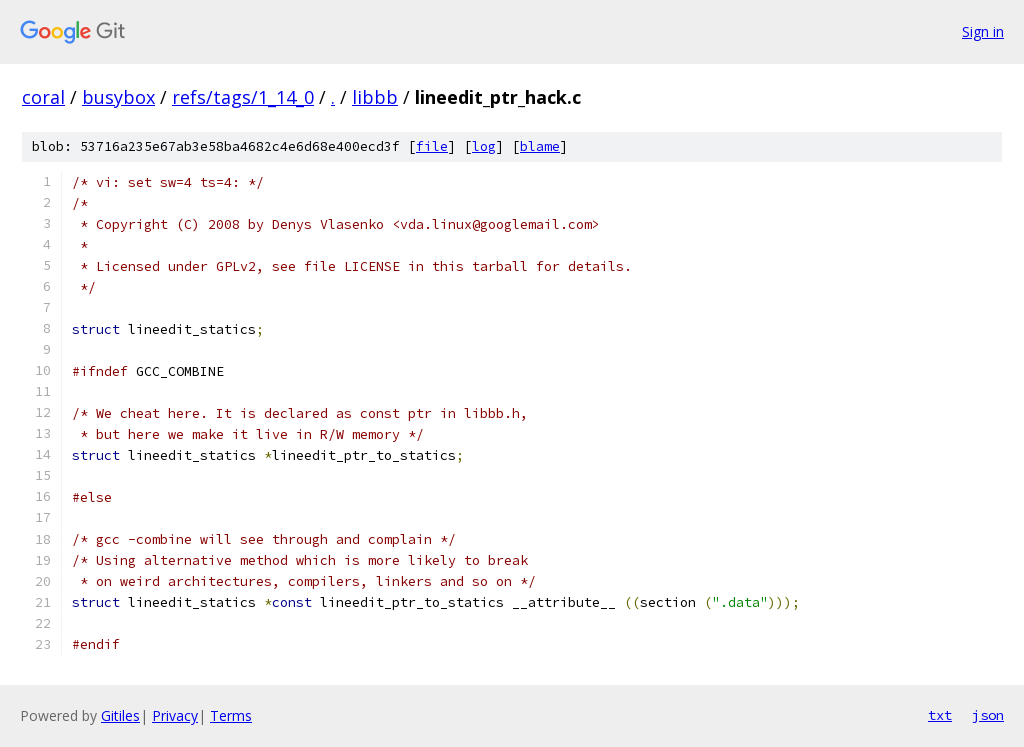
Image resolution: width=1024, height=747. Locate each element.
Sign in (983, 31)
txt (940, 715)
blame (540, 146)
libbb (375, 97)
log (484, 146)
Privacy (175, 715)
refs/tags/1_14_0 (243, 97)
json (988, 715)
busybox (118, 97)
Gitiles (120, 715)
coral (43, 97)
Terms (231, 715)
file (432, 146)
